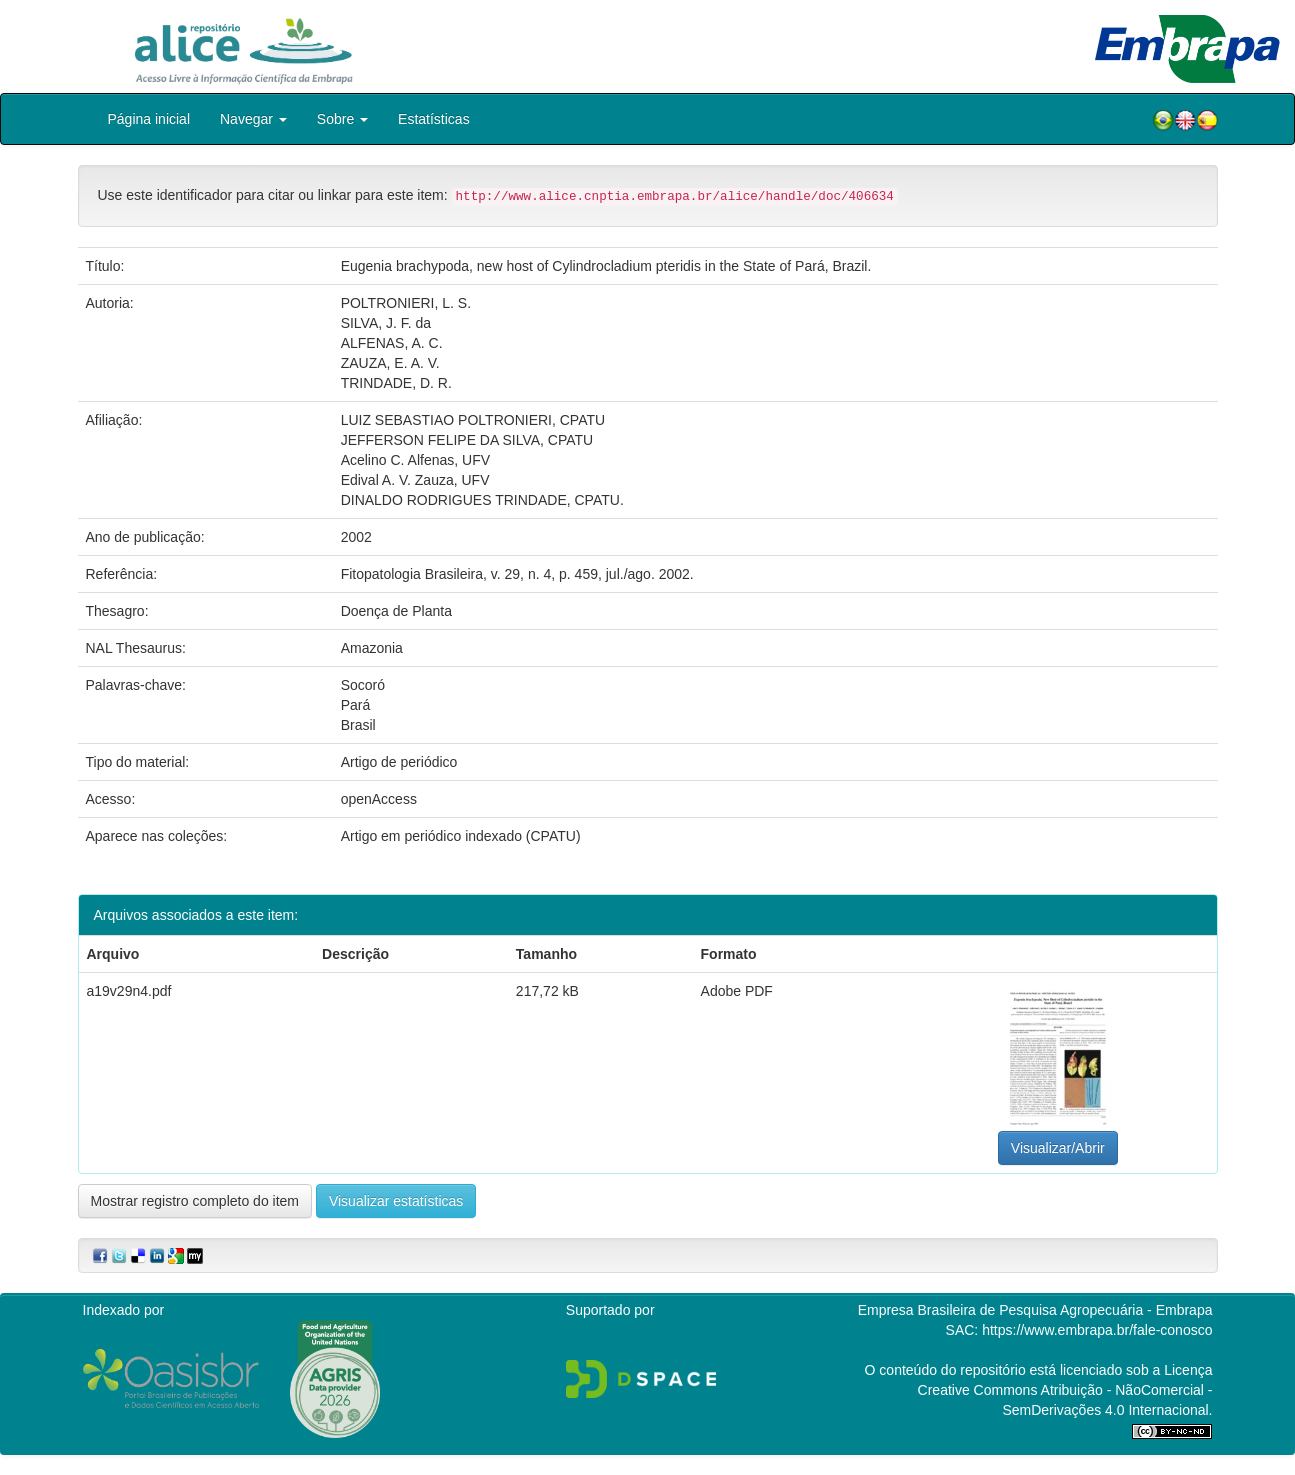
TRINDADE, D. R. (396, 383)
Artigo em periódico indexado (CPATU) (461, 836)
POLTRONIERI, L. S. (406, 303)
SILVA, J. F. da (386, 323)
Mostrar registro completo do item (195, 1201)
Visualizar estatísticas (396, 1201)
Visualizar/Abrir (1058, 1148)
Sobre (342, 119)
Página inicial (149, 119)
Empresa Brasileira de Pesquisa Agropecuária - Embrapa (1035, 1310)
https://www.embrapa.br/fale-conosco (1097, 1330)
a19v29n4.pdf (129, 991)
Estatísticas (434, 119)
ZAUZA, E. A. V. (390, 363)
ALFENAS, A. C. (392, 343)
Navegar (253, 119)
